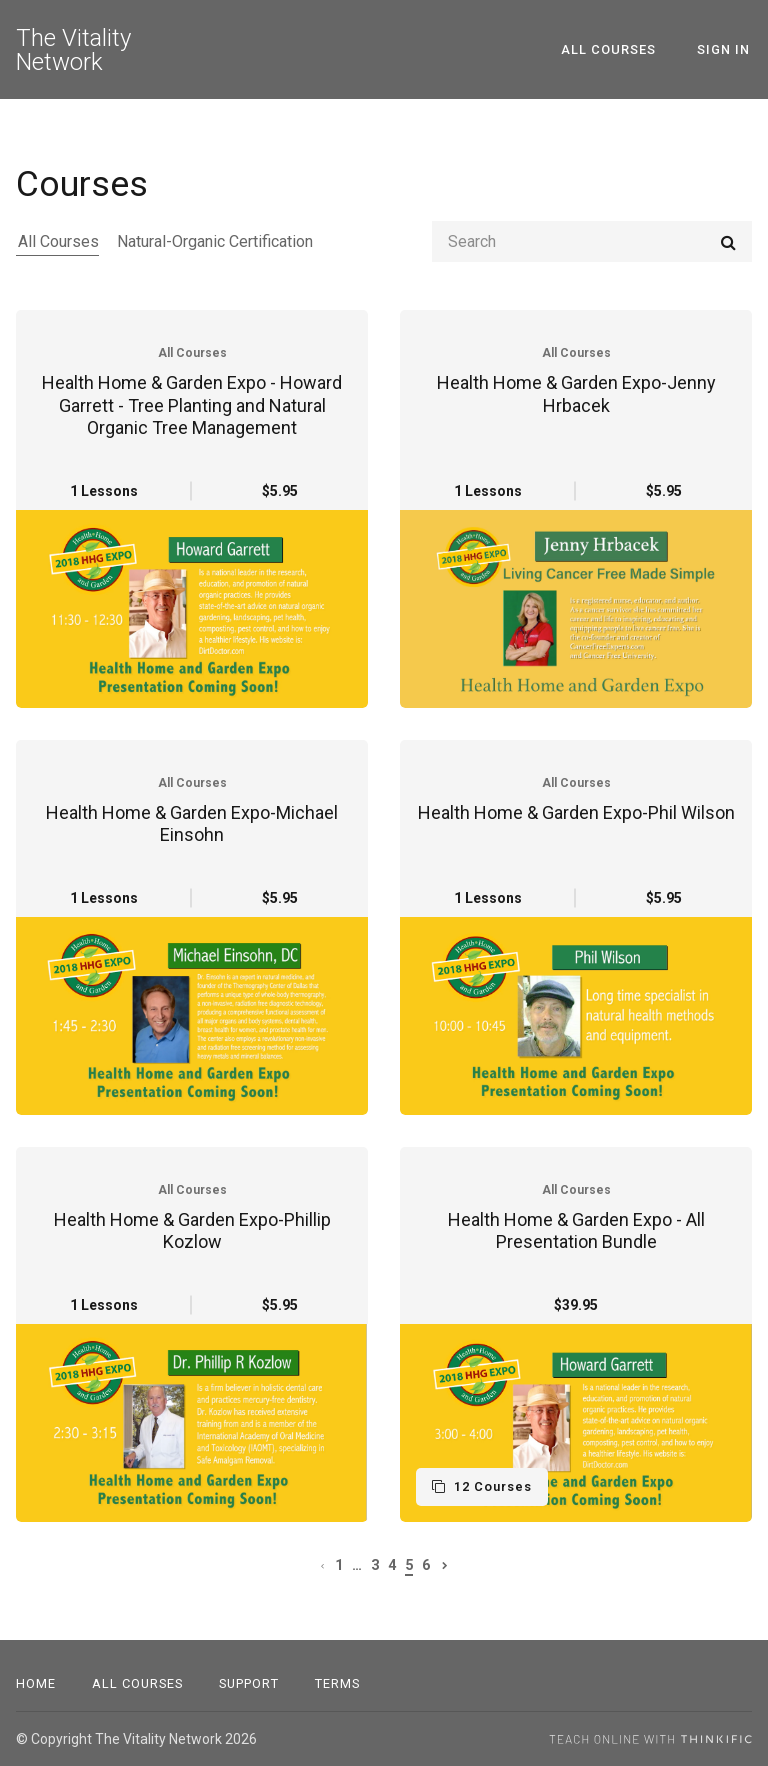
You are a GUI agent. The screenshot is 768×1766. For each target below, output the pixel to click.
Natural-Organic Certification (211, 241)
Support (249, 1683)
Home (36, 1683)
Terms (337, 1683)
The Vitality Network (73, 50)
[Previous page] (322, 1565)
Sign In (725, 49)
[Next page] (445, 1565)
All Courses (615, 49)
